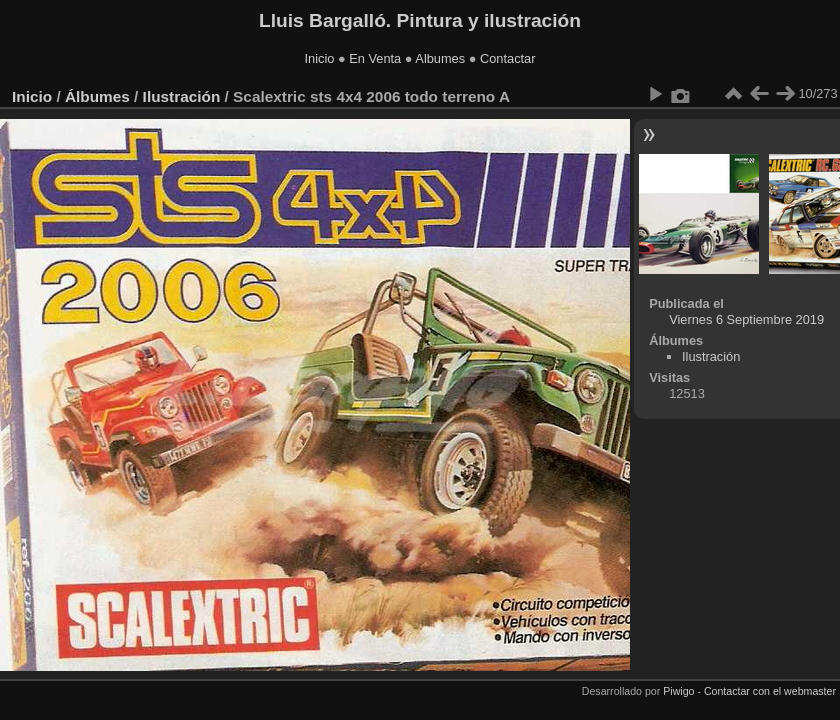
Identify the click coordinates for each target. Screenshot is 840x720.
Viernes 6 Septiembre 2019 (746, 319)
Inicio (320, 58)
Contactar (507, 58)
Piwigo (678, 691)
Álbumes (97, 96)
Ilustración (182, 96)
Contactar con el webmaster (770, 691)
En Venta (375, 58)
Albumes (440, 58)
